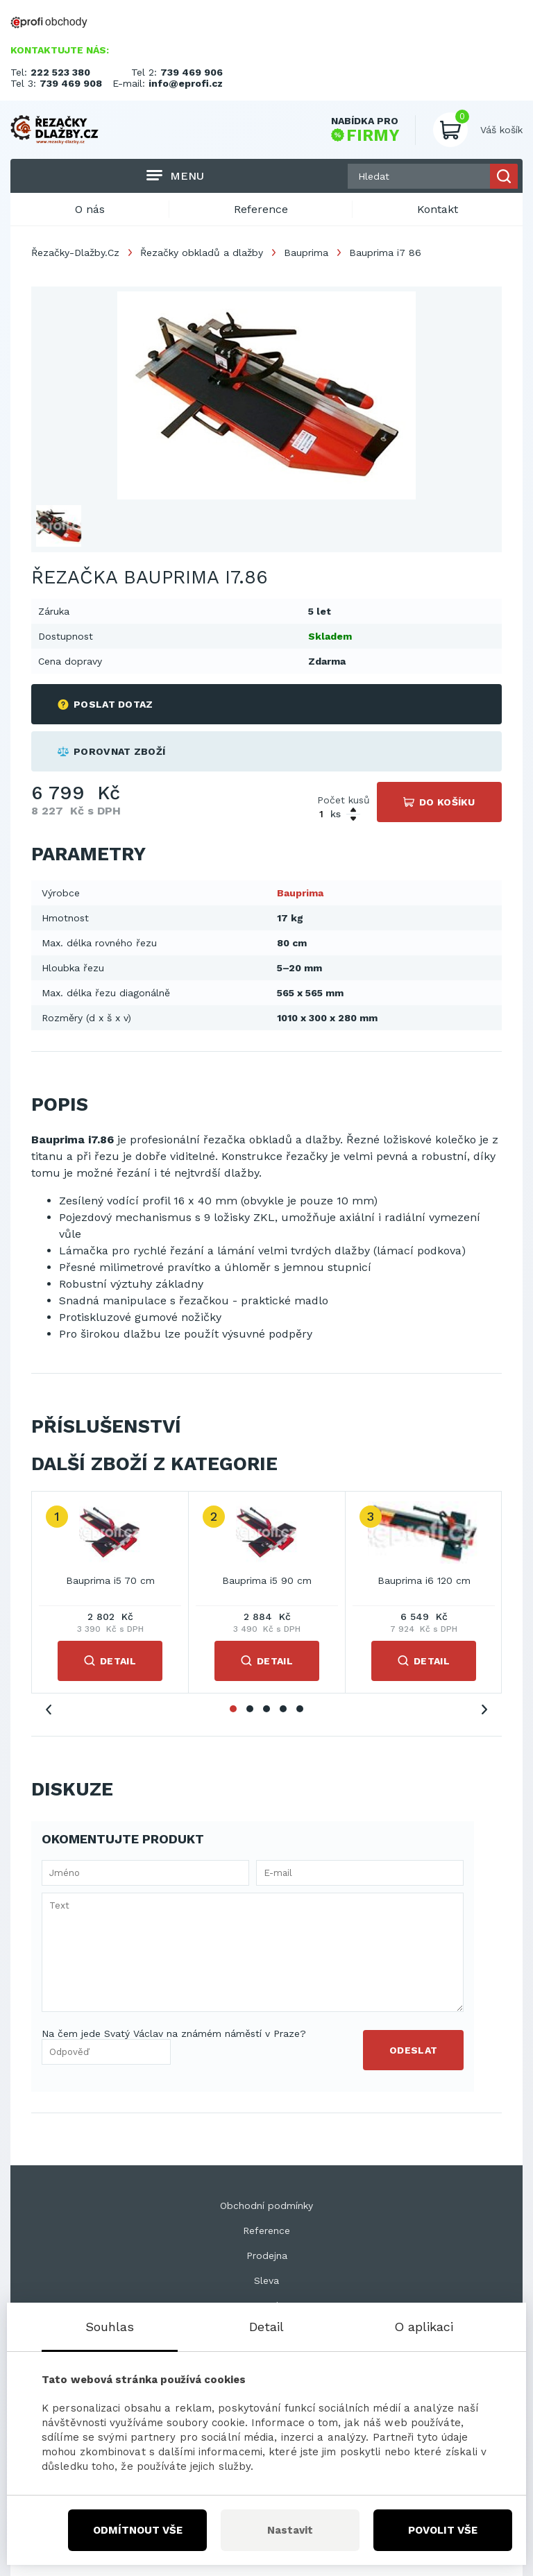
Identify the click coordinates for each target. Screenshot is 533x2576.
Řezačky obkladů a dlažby (201, 252)
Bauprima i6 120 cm (424, 1580)
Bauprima (306, 252)
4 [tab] (283, 1708)
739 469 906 (191, 72)
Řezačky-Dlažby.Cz (75, 252)
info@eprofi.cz (186, 83)
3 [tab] (266, 1708)
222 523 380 (60, 72)
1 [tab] (233, 1708)
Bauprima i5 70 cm (110, 1580)
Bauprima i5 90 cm (267, 1580)
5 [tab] (299, 1708)
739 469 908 (71, 83)
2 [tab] (249, 1708)
